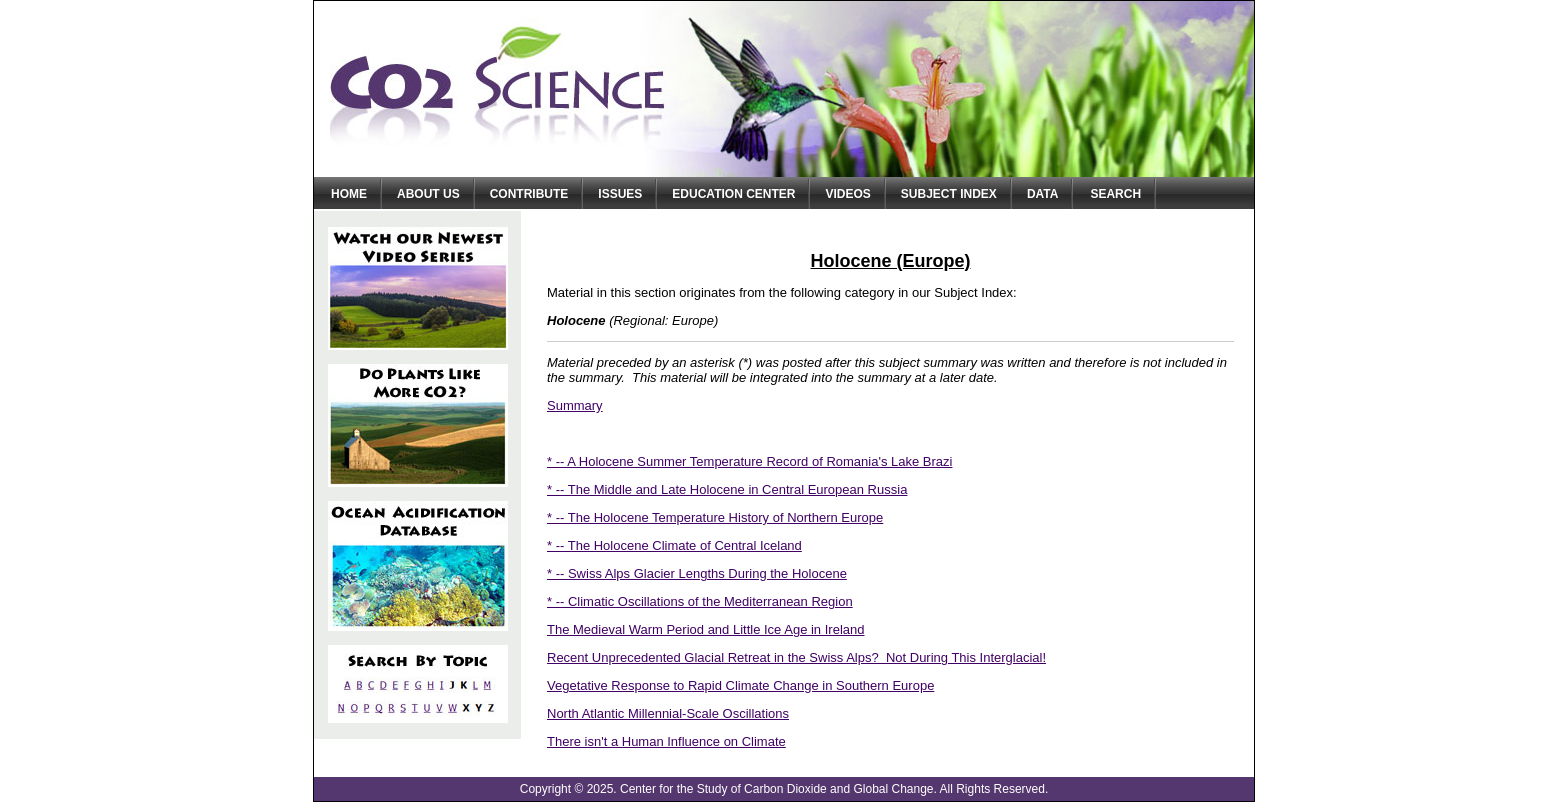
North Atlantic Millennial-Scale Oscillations (668, 713)
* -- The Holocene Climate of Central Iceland (674, 545)
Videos (847, 194)
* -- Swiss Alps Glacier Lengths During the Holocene (697, 573)
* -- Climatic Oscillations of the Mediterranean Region (700, 601)
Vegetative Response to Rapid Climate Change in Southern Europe (740, 685)
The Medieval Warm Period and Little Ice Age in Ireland (705, 629)
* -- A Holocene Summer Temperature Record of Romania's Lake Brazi (749, 461)
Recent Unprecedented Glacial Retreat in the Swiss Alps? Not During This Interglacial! (796, 657)
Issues (620, 194)
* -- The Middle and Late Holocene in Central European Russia (727, 489)
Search (1115, 194)
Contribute (529, 194)
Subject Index (949, 194)
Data (1043, 194)
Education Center (733, 194)
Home (349, 194)
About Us (428, 194)
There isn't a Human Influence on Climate (666, 741)
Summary (575, 405)
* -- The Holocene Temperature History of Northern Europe (715, 517)
